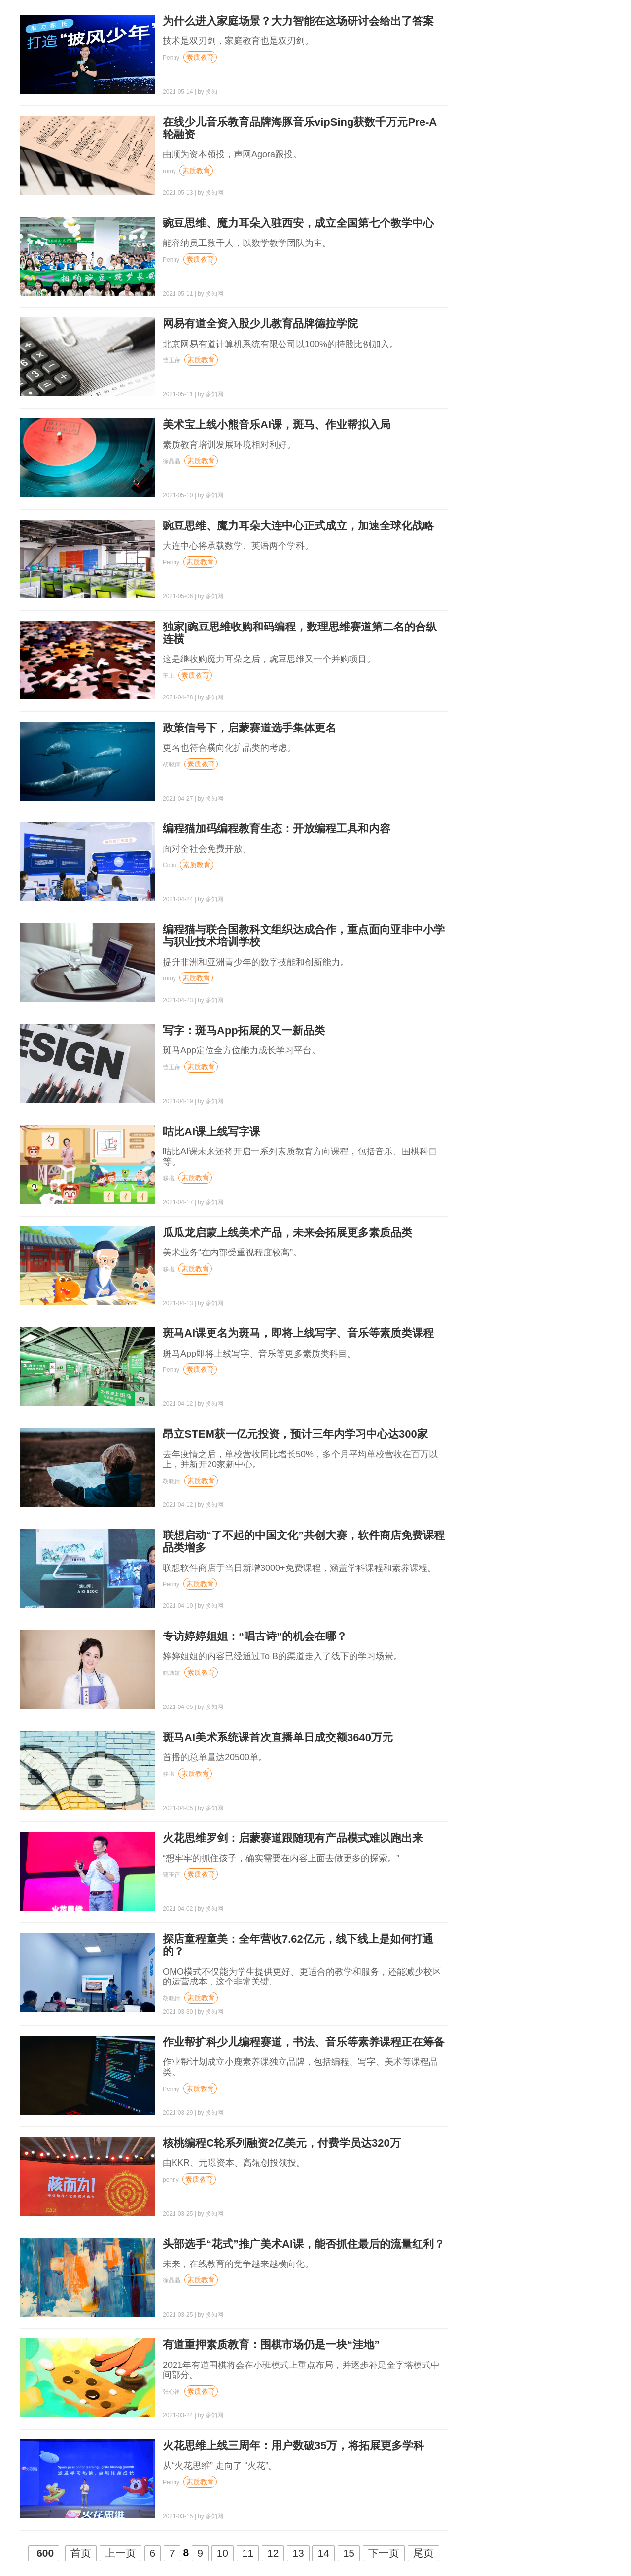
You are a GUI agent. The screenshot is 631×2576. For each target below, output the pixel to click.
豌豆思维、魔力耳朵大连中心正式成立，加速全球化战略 (298, 526)
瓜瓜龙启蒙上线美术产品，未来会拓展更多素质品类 (287, 1232)
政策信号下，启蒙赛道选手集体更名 (249, 728)
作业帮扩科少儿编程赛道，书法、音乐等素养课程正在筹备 (304, 2042)
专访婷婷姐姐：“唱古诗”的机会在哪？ (255, 1636)
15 (348, 2553)
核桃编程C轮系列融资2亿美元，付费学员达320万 (282, 2143)
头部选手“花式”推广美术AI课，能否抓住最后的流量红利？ (304, 2244)
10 (222, 2553)
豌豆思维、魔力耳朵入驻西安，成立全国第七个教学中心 (298, 223)
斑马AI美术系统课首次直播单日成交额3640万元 (278, 1737)
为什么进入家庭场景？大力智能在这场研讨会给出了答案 (298, 21)
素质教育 (200, 57)
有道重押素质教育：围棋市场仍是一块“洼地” (271, 2344)
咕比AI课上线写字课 (211, 1131)
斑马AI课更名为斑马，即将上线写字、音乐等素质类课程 (298, 1333)
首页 (80, 2553)
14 (323, 2553)
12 (273, 2553)
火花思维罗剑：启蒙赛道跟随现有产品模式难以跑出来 (293, 1838)
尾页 (423, 2553)
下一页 (383, 2553)
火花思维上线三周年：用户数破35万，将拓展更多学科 (293, 2445)
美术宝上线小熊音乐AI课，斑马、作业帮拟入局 (276, 424)
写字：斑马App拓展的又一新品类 (244, 1030)
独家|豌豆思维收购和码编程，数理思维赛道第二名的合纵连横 (300, 633)
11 (247, 2553)
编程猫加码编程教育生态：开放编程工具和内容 (276, 828)
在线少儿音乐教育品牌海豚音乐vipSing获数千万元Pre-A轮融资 (300, 128)
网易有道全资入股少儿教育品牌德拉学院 (260, 323)
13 (298, 2553)
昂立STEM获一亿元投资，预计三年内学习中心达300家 (295, 1434)
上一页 (120, 2553)
